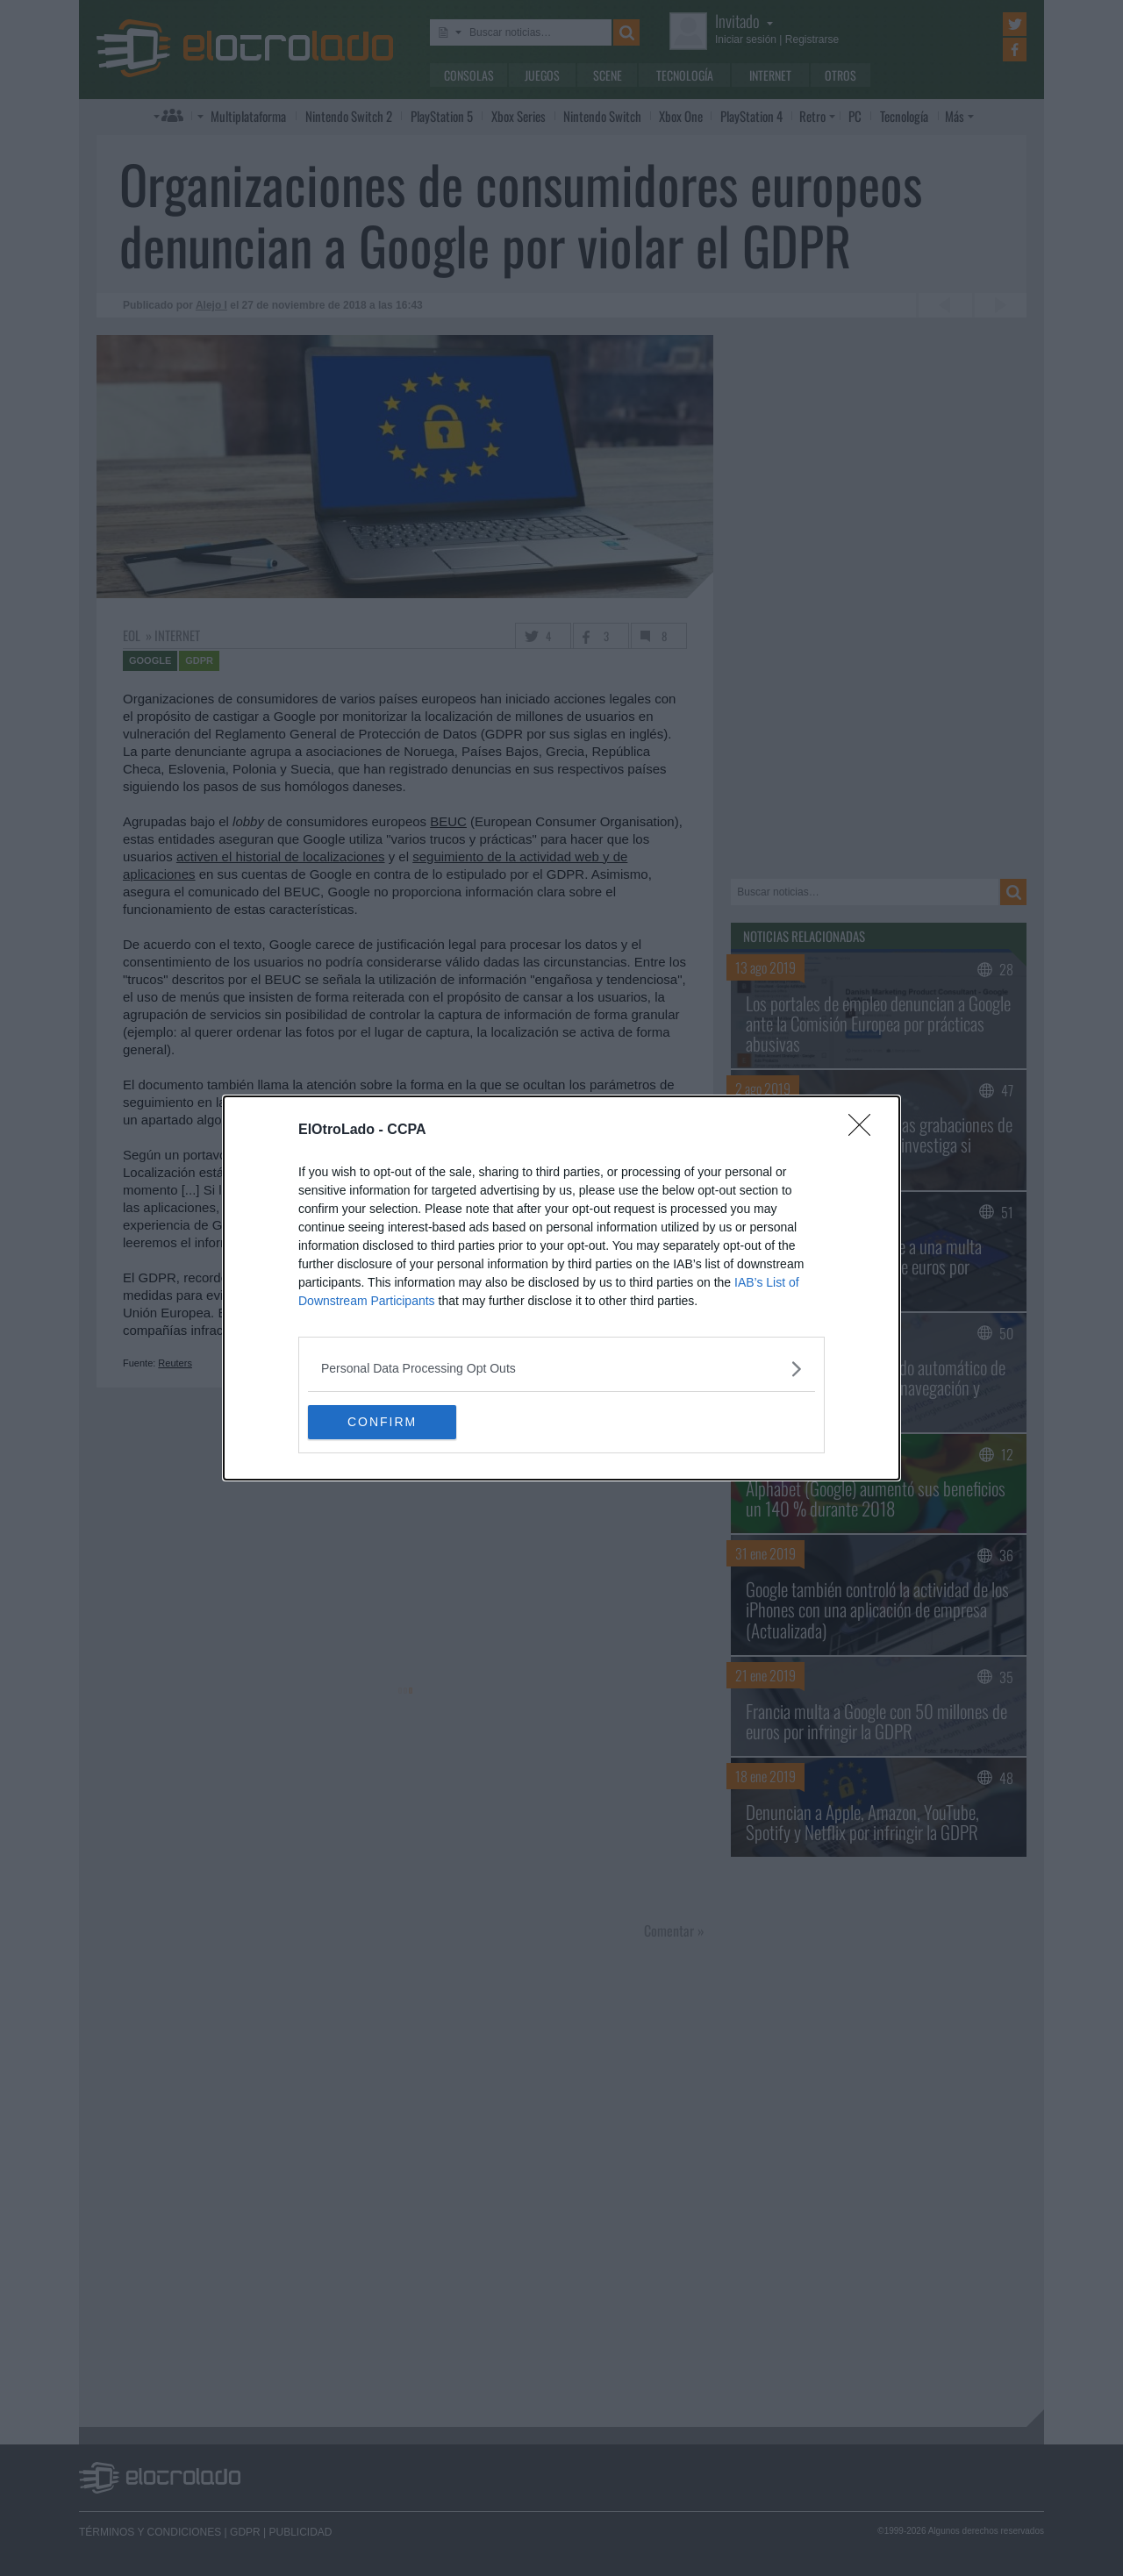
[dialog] (561, 1287)
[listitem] (561, 1368)
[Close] (865, 1129)
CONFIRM (391, 1422)
